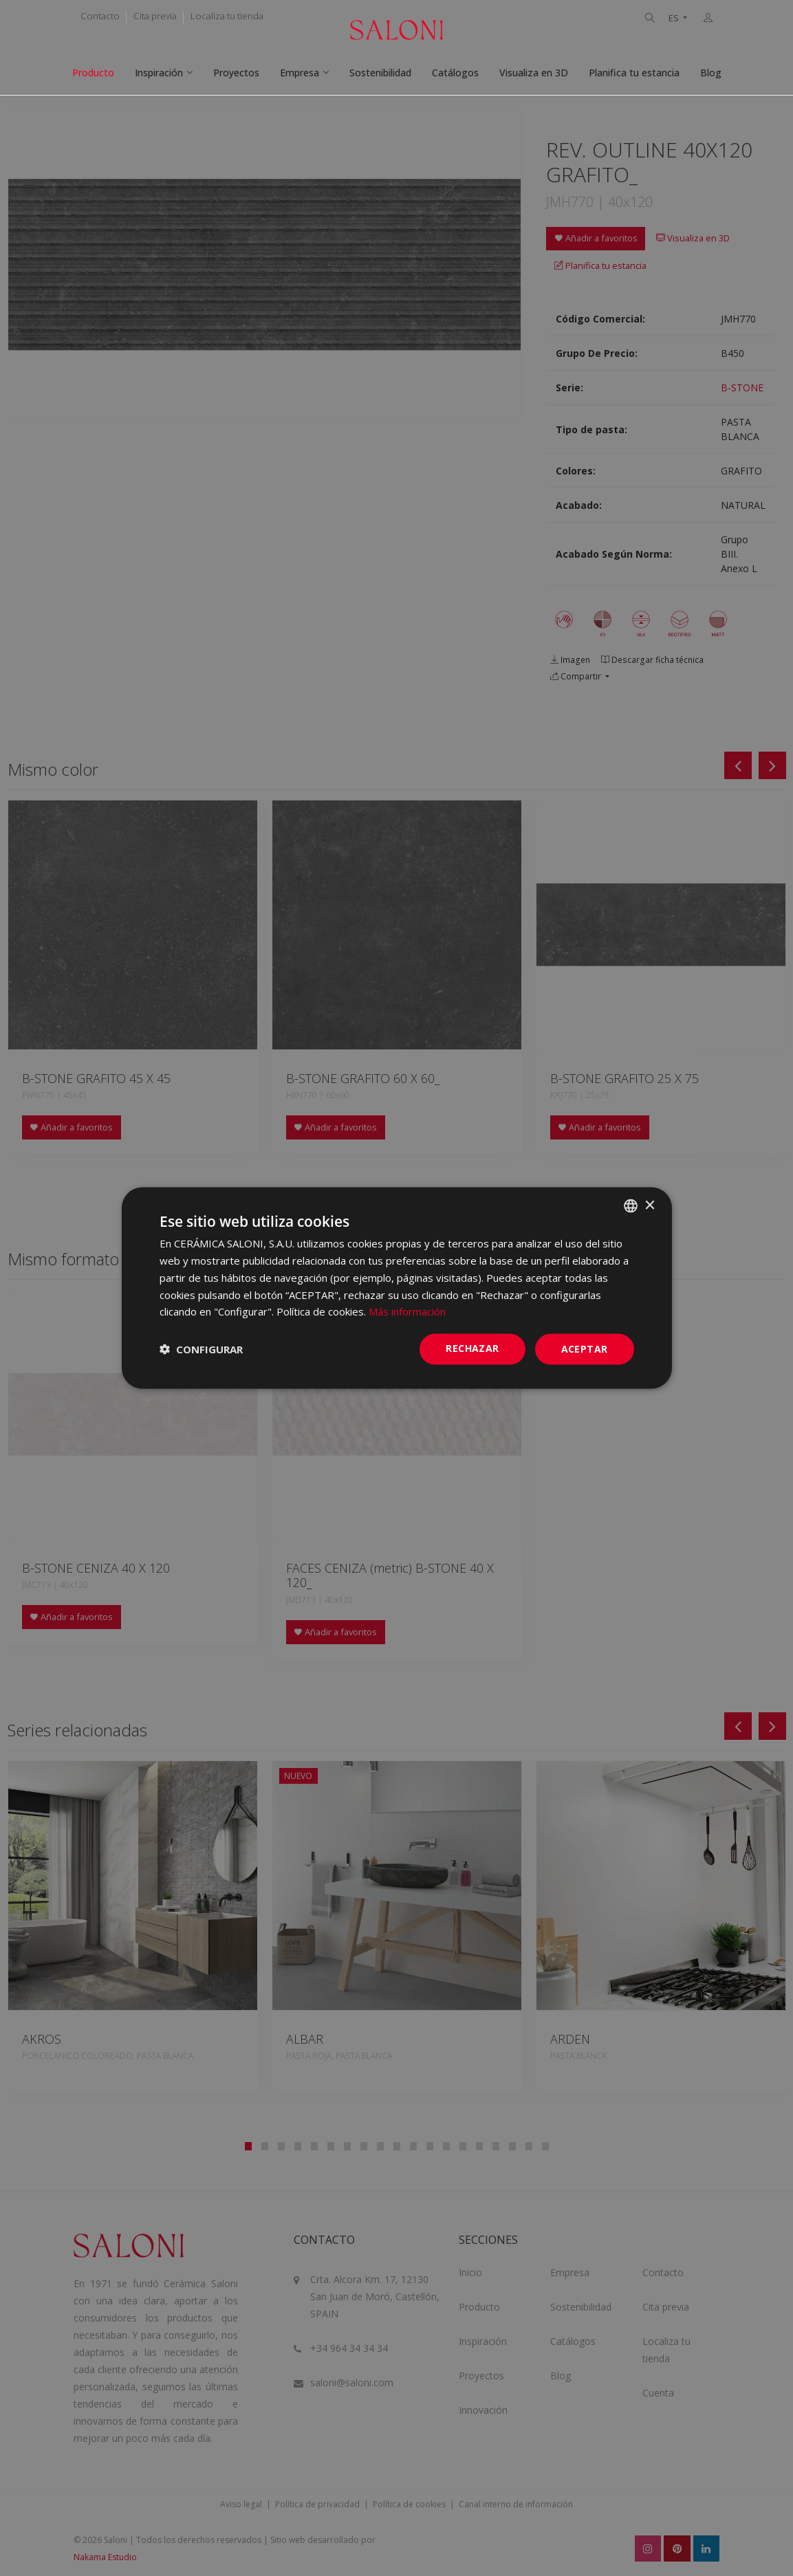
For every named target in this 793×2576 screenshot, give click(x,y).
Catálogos (455, 72)
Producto (93, 72)
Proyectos (236, 72)
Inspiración (159, 72)
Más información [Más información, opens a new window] (407, 1311)
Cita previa (155, 16)
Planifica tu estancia (634, 72)
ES (675, 18)
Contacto (100, 16)
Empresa (299, 72)
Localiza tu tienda (227, 16)
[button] (201, 1349)
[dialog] (397, 1288)
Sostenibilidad (380, 72)
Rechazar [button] (472, 1348)
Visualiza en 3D (533, 72)
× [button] (649, 1205)
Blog (710, 72)
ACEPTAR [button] (584, 1348)
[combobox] (631, 1206)
